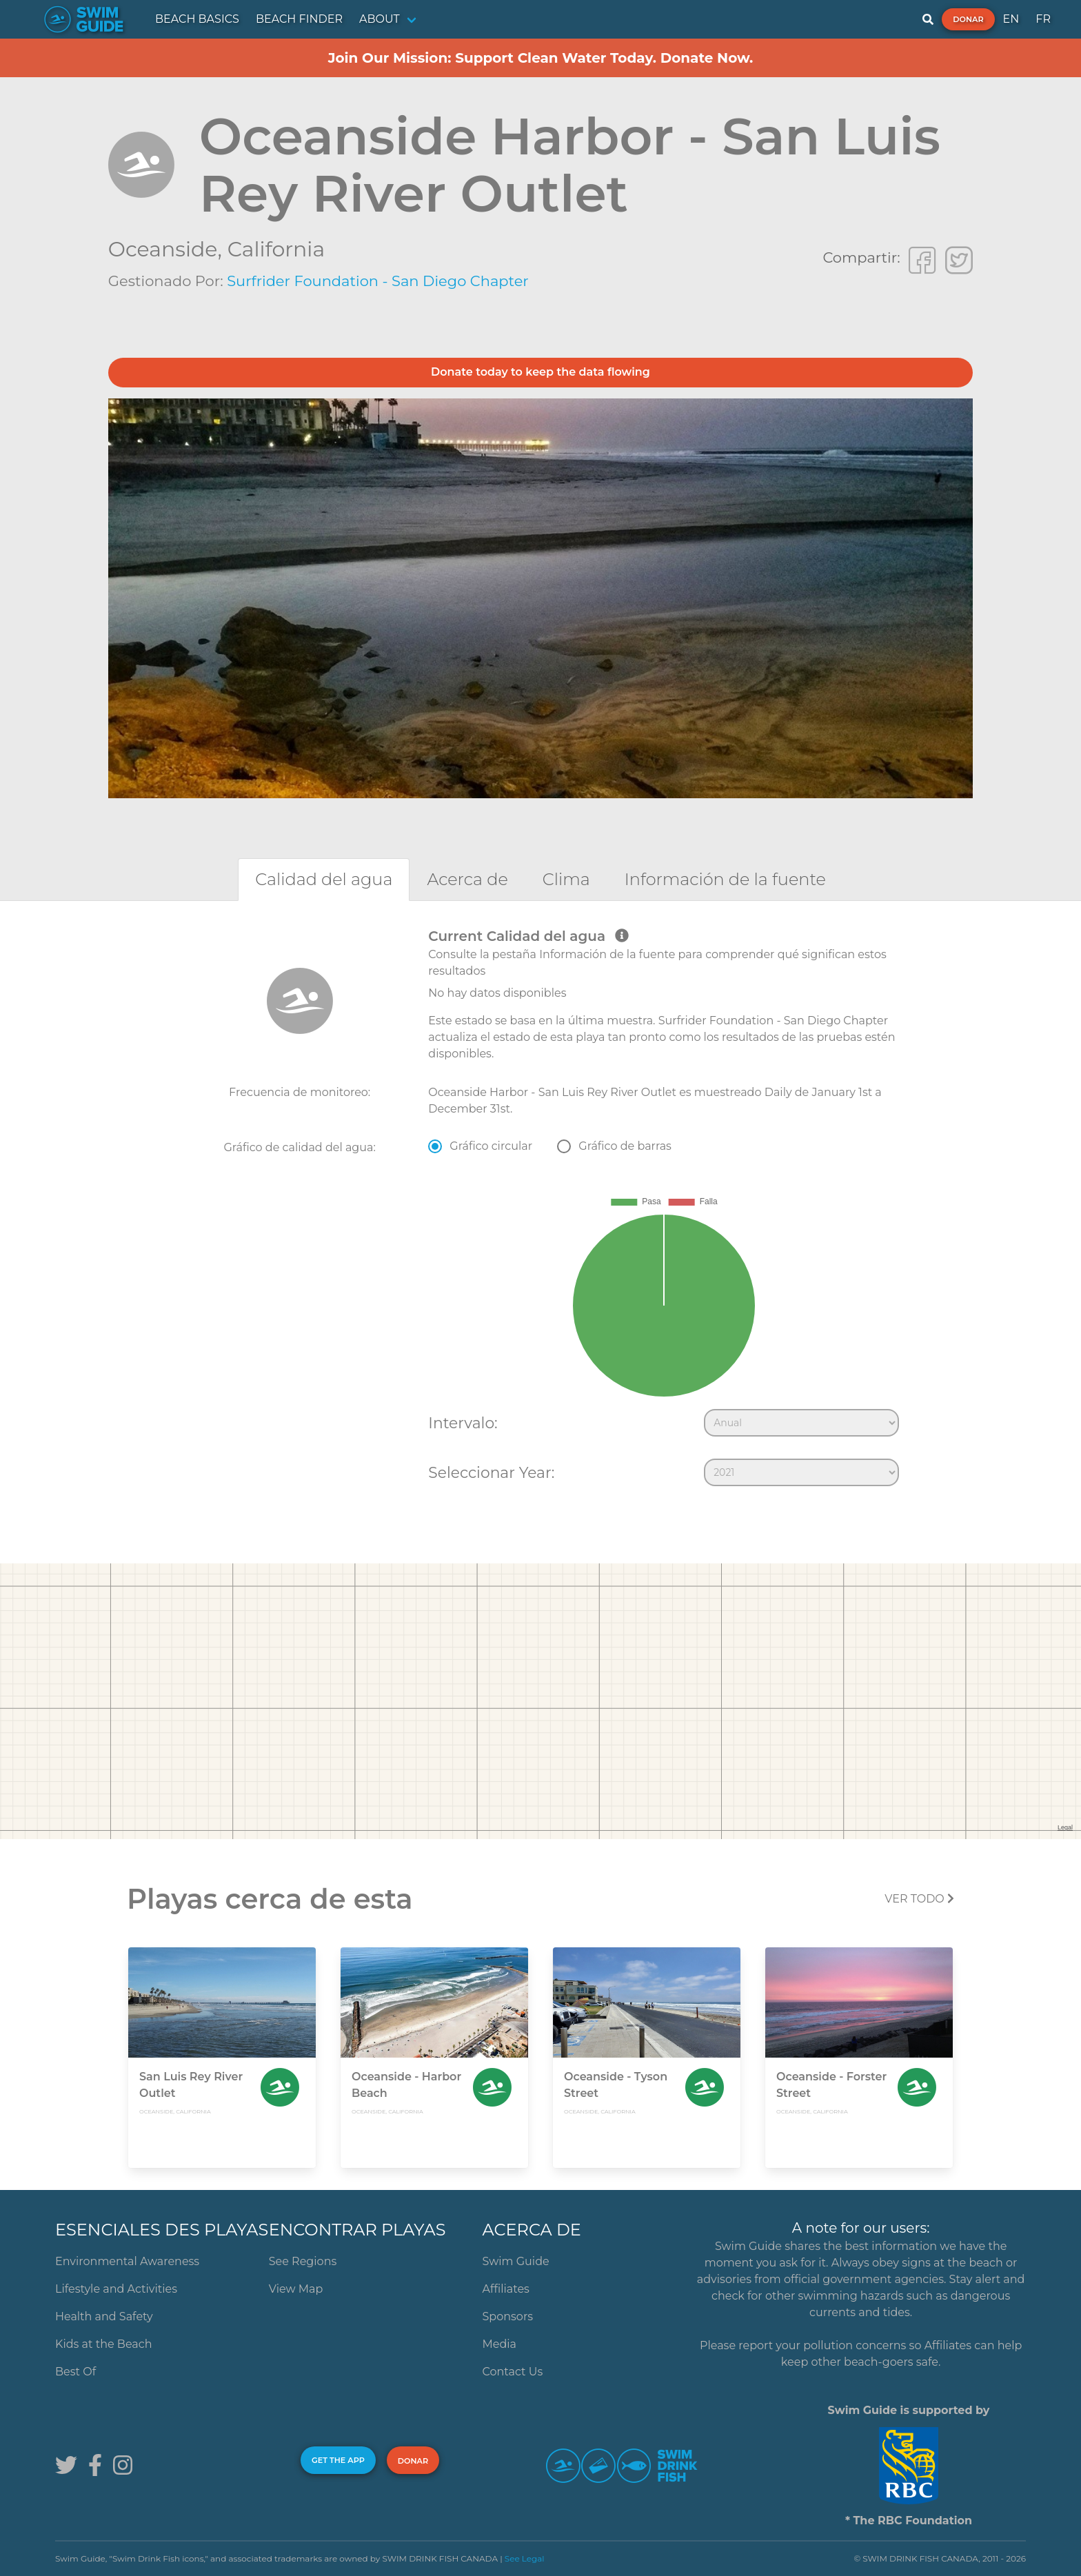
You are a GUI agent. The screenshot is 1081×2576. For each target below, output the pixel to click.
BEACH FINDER (299, 19)
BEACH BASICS (197, 19)
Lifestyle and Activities (116, 2288)
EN (1011, 19)
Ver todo (919, 1898)
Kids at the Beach (103, 2344)
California (276, 249)
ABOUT (379, 19)
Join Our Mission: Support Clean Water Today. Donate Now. (541, 58)
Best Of (75, 2371)
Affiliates (506, 2288)
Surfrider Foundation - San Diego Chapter (378, 281)
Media (500, 2344)
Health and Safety (104, 2316)
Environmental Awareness (127, 2261)
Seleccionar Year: (491, 1472)
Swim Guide (516, 2261)
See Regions (303, 2261)
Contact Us (513, 2371)
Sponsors (508, 2316)
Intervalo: (462, 1423)
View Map (296, 2288)
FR (1043, 19)
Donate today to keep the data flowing (540, 371)
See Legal (525, 2558)
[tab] (324, 879)
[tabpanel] (540, 1210)
